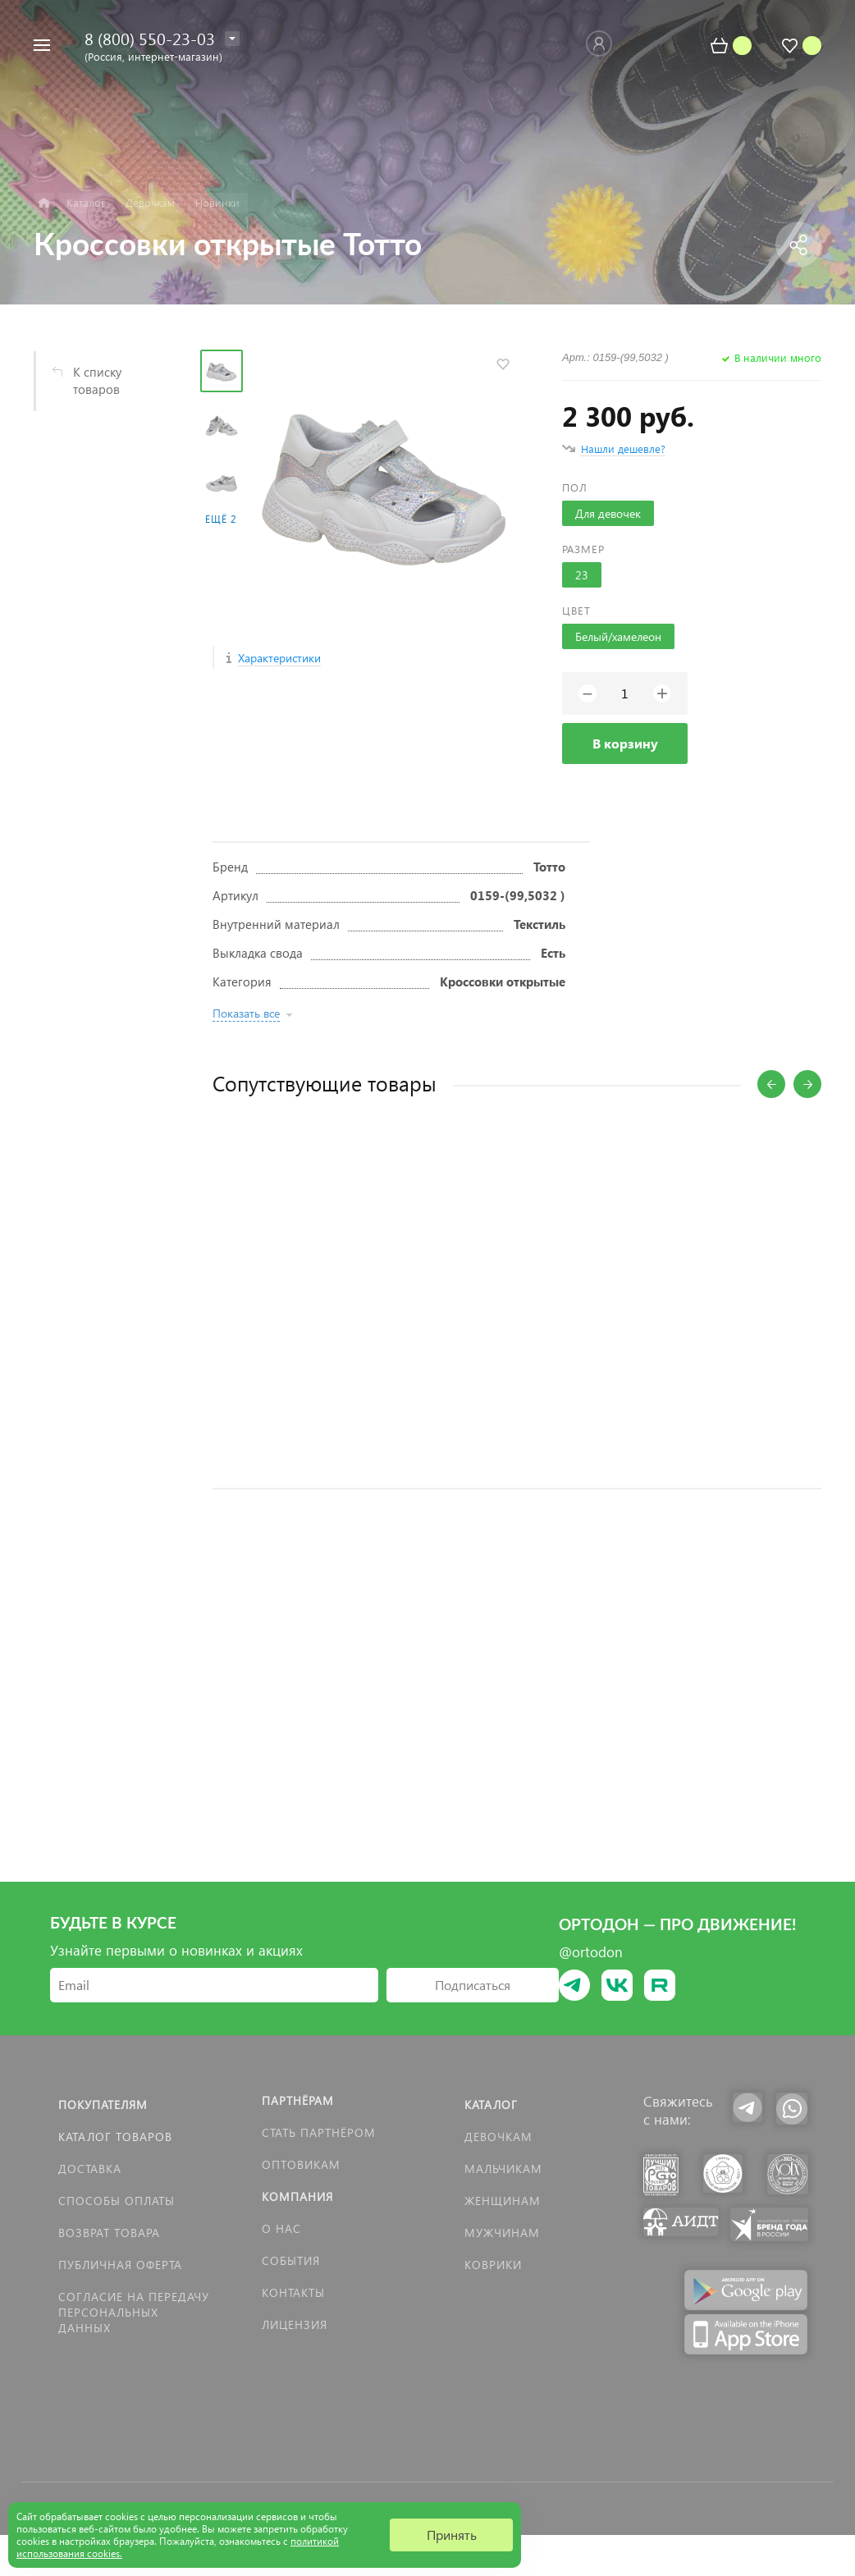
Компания (297, 2196)
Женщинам (502, 2200)
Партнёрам (298, 2100)
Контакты (293, 2292)
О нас (281, 2228)
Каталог (491, 2104)
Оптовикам (301, 2164)
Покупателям (103, 2104)
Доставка (89, 2168)
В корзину (625, 743)
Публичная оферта (120, 2264)
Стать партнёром (319, 2132)
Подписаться (472, 1984)
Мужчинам (502, 2232)
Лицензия (294, 2324)
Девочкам (498, 2136)
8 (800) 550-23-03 (150, 37)
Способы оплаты (116, 2200)
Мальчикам (503, 2168)
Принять (452, 2534)
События (291, 2260)
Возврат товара (109, 2232)
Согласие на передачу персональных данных (133, 2312)
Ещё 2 (220, 519)
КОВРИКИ (493, 2264)
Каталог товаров (115, 2136)
